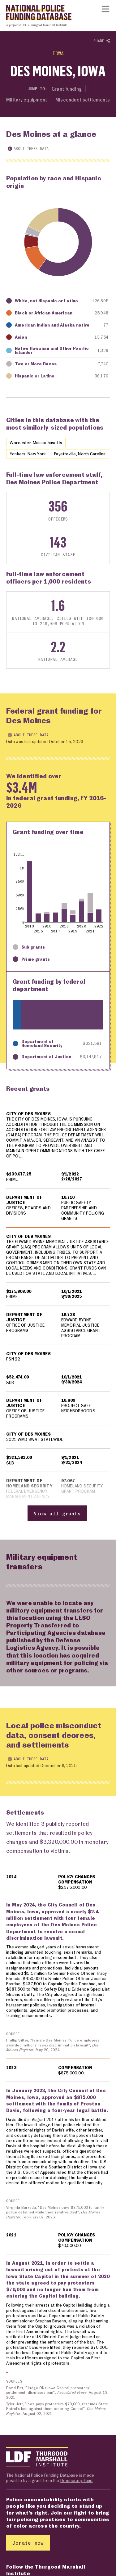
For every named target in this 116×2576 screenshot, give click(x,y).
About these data (28, 148)
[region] (58, 1316)
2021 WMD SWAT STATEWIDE (35, 1445)
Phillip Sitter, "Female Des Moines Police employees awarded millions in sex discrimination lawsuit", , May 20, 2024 (53, 2051)
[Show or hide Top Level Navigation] (105, 9)
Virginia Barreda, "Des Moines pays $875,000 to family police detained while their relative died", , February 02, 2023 (55, 2218)
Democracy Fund (76, 2486)
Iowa (58, 53)
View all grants (57, 1519)
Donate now (28, 2548)
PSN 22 (13, 1364)
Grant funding (67, 89)
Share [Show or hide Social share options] (101, 41)
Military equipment (26, 99)
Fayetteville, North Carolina (79, 453)
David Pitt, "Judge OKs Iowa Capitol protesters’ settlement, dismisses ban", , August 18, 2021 (57, 2398)
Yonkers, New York (28, 453)
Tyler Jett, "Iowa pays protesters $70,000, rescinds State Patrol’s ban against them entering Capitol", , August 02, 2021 (57, 2414)
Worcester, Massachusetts (36, 442)
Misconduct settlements (82, 99)
